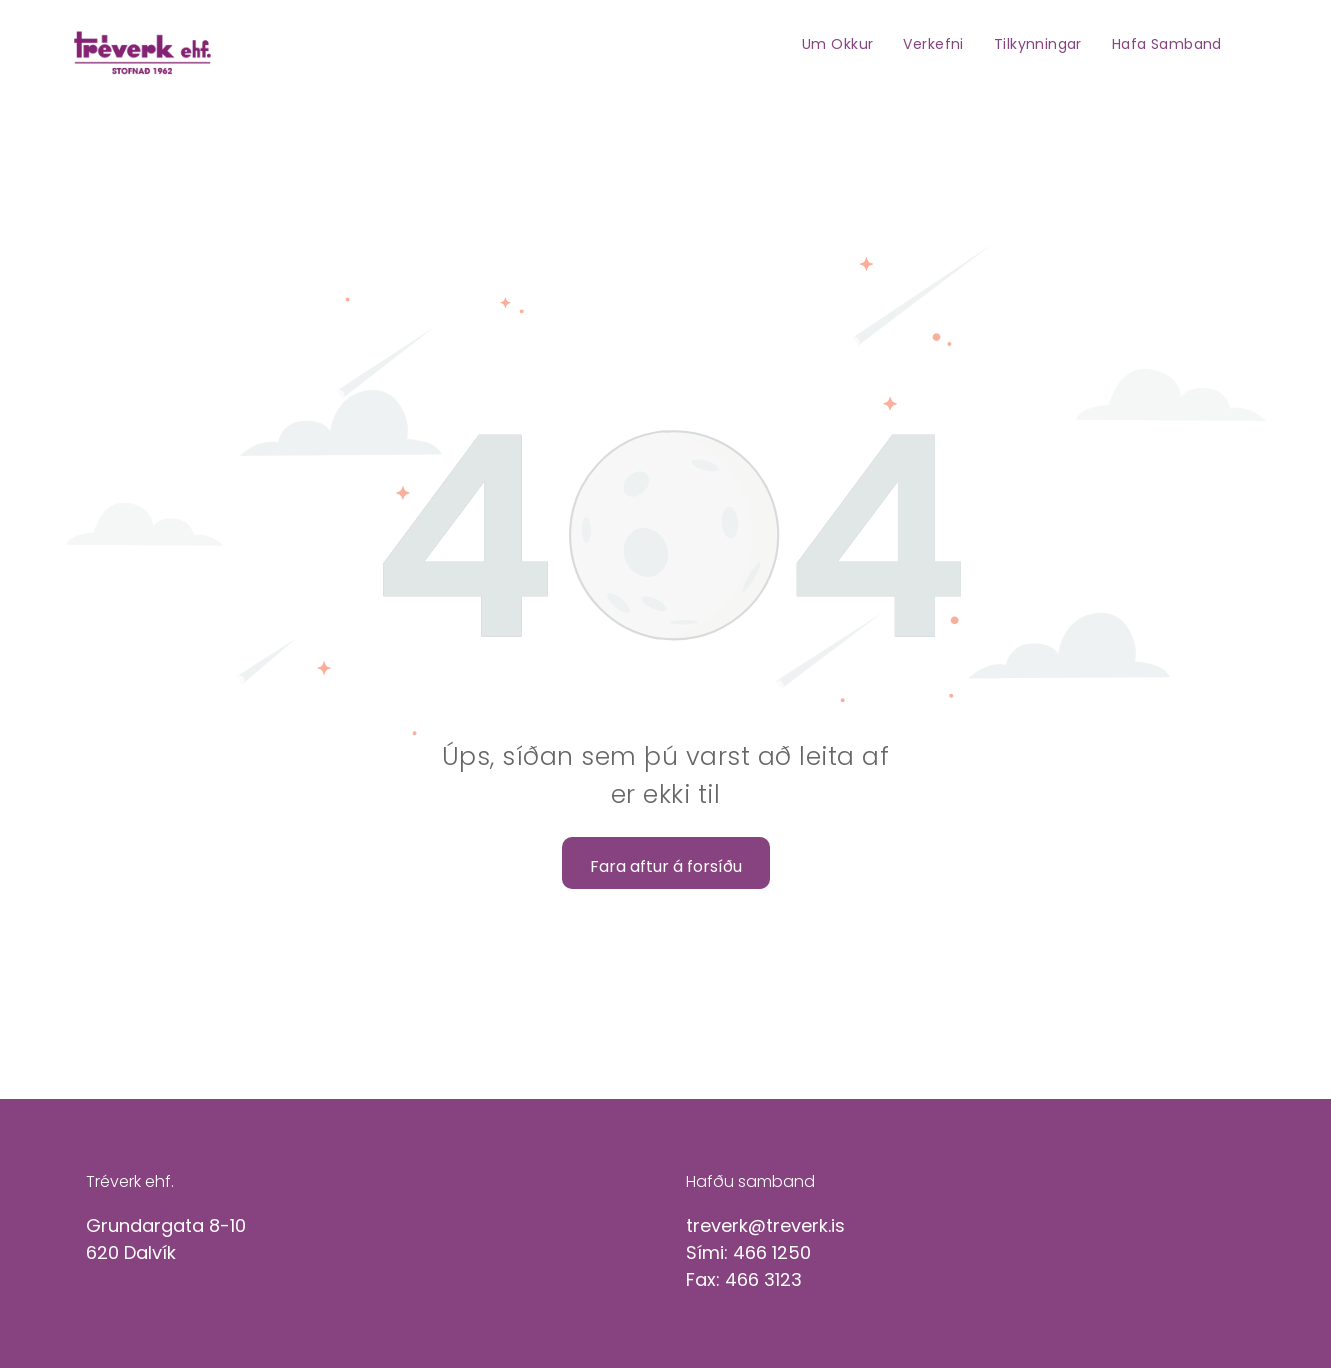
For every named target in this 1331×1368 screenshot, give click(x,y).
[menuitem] (837, 44)
